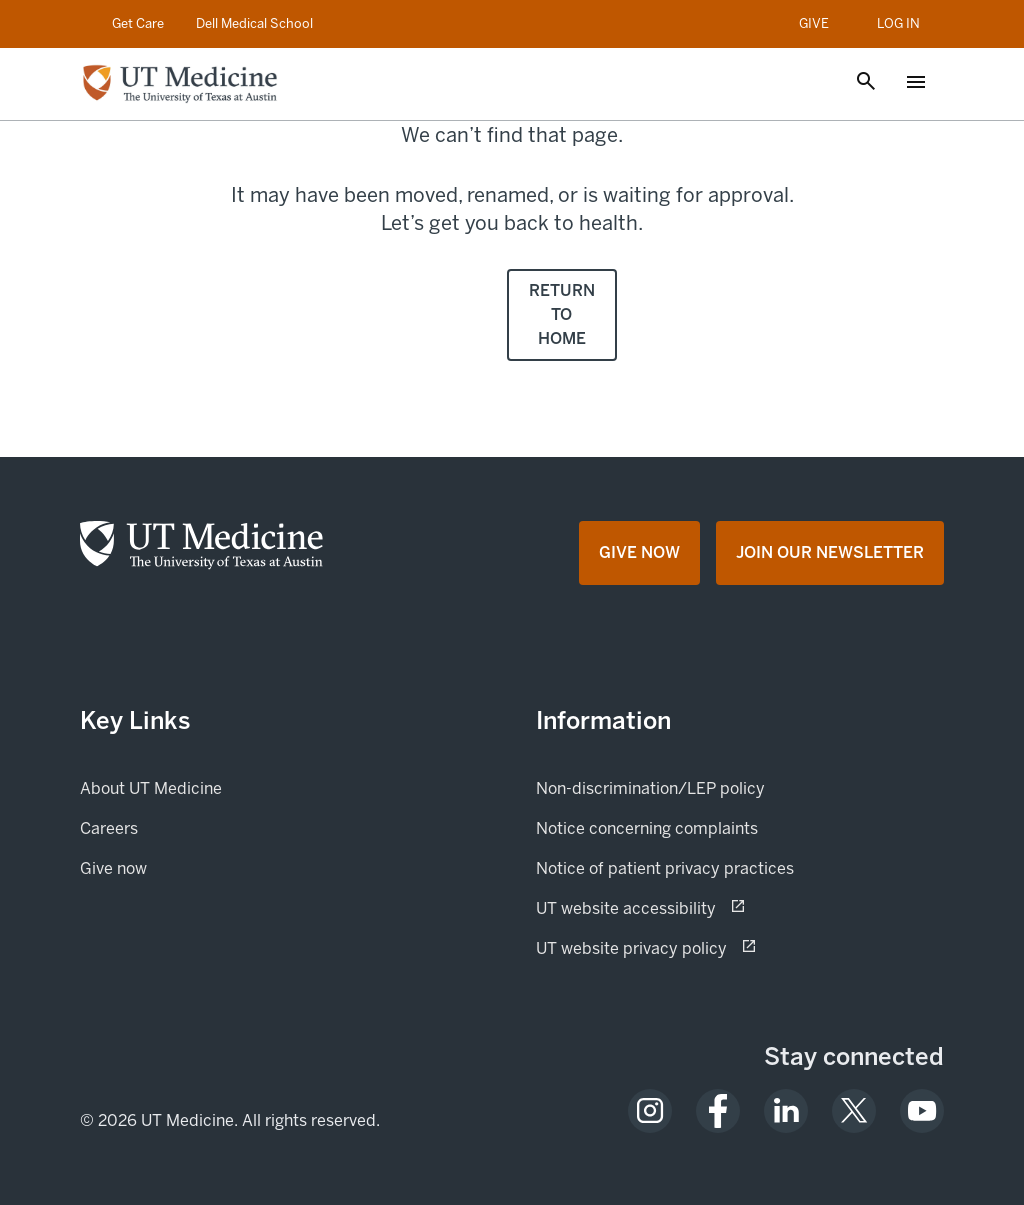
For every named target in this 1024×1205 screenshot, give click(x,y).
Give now (181, 867)
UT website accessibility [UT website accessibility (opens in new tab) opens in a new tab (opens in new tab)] (696, 907)
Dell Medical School (254, 23)
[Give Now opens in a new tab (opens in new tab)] (639, 553)
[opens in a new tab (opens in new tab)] (650, 1111)
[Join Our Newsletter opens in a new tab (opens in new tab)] (830, 553)
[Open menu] (916, 84)
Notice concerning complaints (647, 828)
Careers (109, 828)
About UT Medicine (151, 788)
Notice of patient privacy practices (665, 868)
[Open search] (866, 83)
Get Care (138, 23)
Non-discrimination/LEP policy (650, 788)
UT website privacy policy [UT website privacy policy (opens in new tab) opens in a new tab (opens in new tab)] (702, 947)
